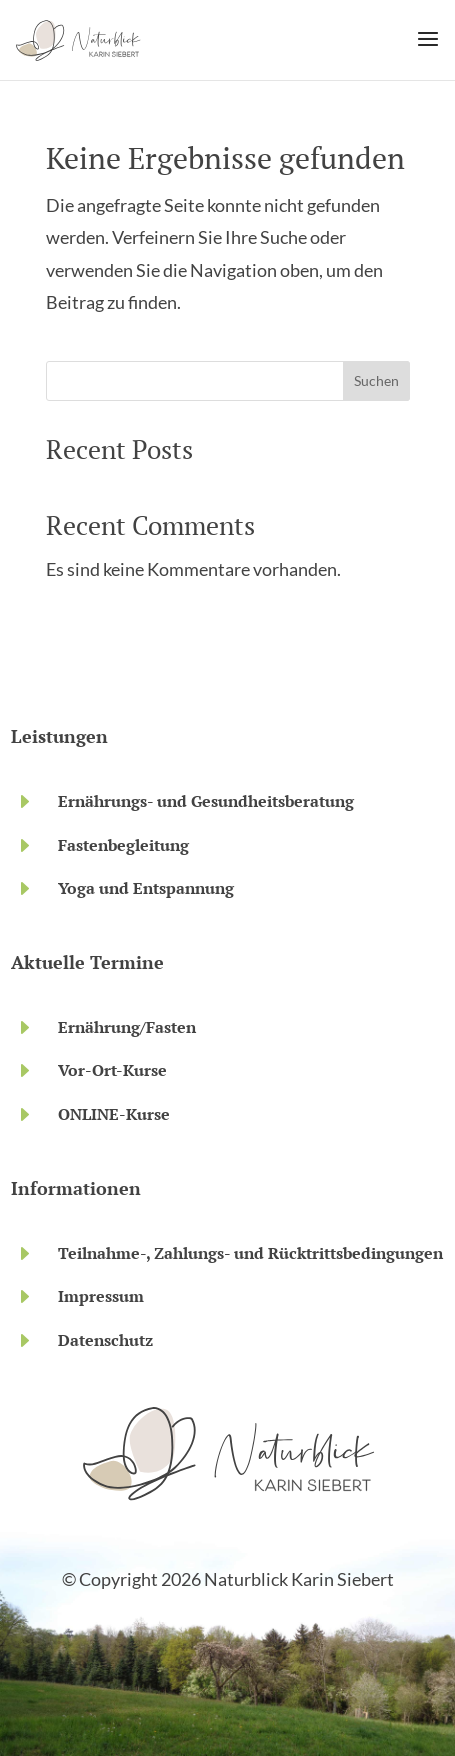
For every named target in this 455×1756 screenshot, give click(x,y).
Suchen (376, 380)
